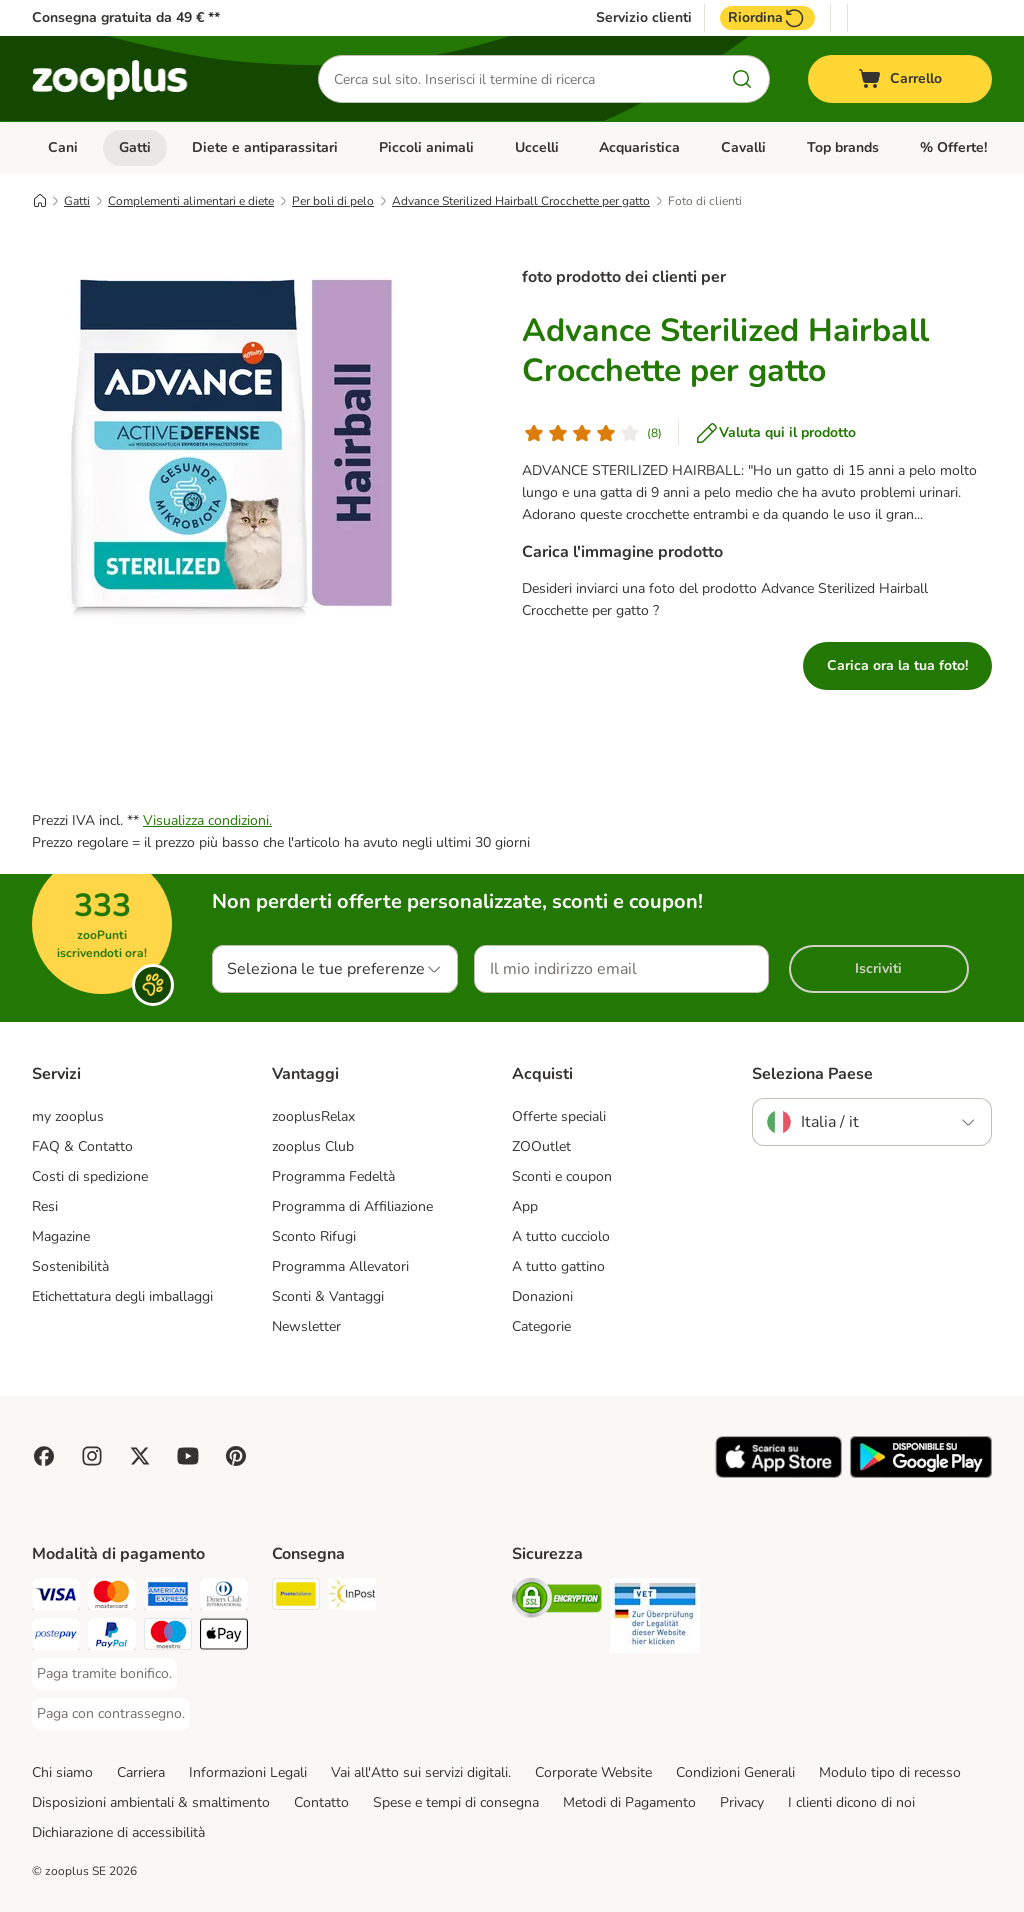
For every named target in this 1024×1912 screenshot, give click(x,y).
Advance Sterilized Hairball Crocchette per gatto (521, 201)
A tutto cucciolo (561, 1236)
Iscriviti (878, 968)
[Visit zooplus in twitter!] (140, 1456)
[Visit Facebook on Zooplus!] (44, 1456)
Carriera (141, 1772)
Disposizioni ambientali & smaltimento (151, 1802)
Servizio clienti (644, 18)
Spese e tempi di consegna (456, 1802)
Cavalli (743, 147)
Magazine (61, 1236)
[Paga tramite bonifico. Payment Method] (104, 1674)
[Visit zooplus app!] (778, 1473)
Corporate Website (593, 1772)
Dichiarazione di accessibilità (118, 1832)
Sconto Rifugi (314, 1236)
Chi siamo (62, 1772)
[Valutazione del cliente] (592, 433)
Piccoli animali (426, 147)
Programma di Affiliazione (352, 1206)
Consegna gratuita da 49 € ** (126, 17)
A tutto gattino (558, 1266)
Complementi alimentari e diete (191, 201)
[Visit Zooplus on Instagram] (92, 1456)
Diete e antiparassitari (265, 147)
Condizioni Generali (735, 1772)
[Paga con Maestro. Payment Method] (168, 1637)
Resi (45, 1206)
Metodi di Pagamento (629, 1802)
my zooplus (68, 1116)
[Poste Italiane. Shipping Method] (296, 1597)
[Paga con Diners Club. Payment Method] (224, 1597)
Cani (63, 147)
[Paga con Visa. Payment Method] (56, 1597)
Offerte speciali (559, 1116)
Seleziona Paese (812, 1074)
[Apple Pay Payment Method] (224, 1637)
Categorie (541, 1326)
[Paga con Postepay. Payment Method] (56, 1637)
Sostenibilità (70, 1266)
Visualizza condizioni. (207, 820)
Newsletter (306, 1326)
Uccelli (537, 147)
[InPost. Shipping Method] (352, 1597)
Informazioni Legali (248, 1772)
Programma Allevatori (340, 1266)
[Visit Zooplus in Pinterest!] (236, 1456)
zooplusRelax (313, 1116)
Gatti (135, 147)
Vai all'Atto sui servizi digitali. (421, 1772)
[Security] (557, 1601)
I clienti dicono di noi (851, 1802)
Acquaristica (639, 147)
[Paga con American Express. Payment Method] (168, 1597)
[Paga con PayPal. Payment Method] (112, 1637)
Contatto (321, 1802)
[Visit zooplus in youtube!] (188, 1456)
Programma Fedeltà (333, 1176)
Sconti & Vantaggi (328, 1296)
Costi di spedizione (90, 1176)
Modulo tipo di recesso (890, 1772)
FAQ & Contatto (82, 1146)
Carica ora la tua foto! (897, 665)
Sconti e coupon (562, 1176)
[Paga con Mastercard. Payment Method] (112, 1597)
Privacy (742, 1802)
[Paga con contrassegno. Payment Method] (111, 1714)
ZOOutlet (541, 1146)
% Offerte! (953, 147)
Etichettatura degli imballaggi (122, 1296)
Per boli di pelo (333, 201)
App (525, 1206)
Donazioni (542, 1296)
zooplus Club (313, 1146)
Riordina (767, 18)
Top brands (843, 147)
